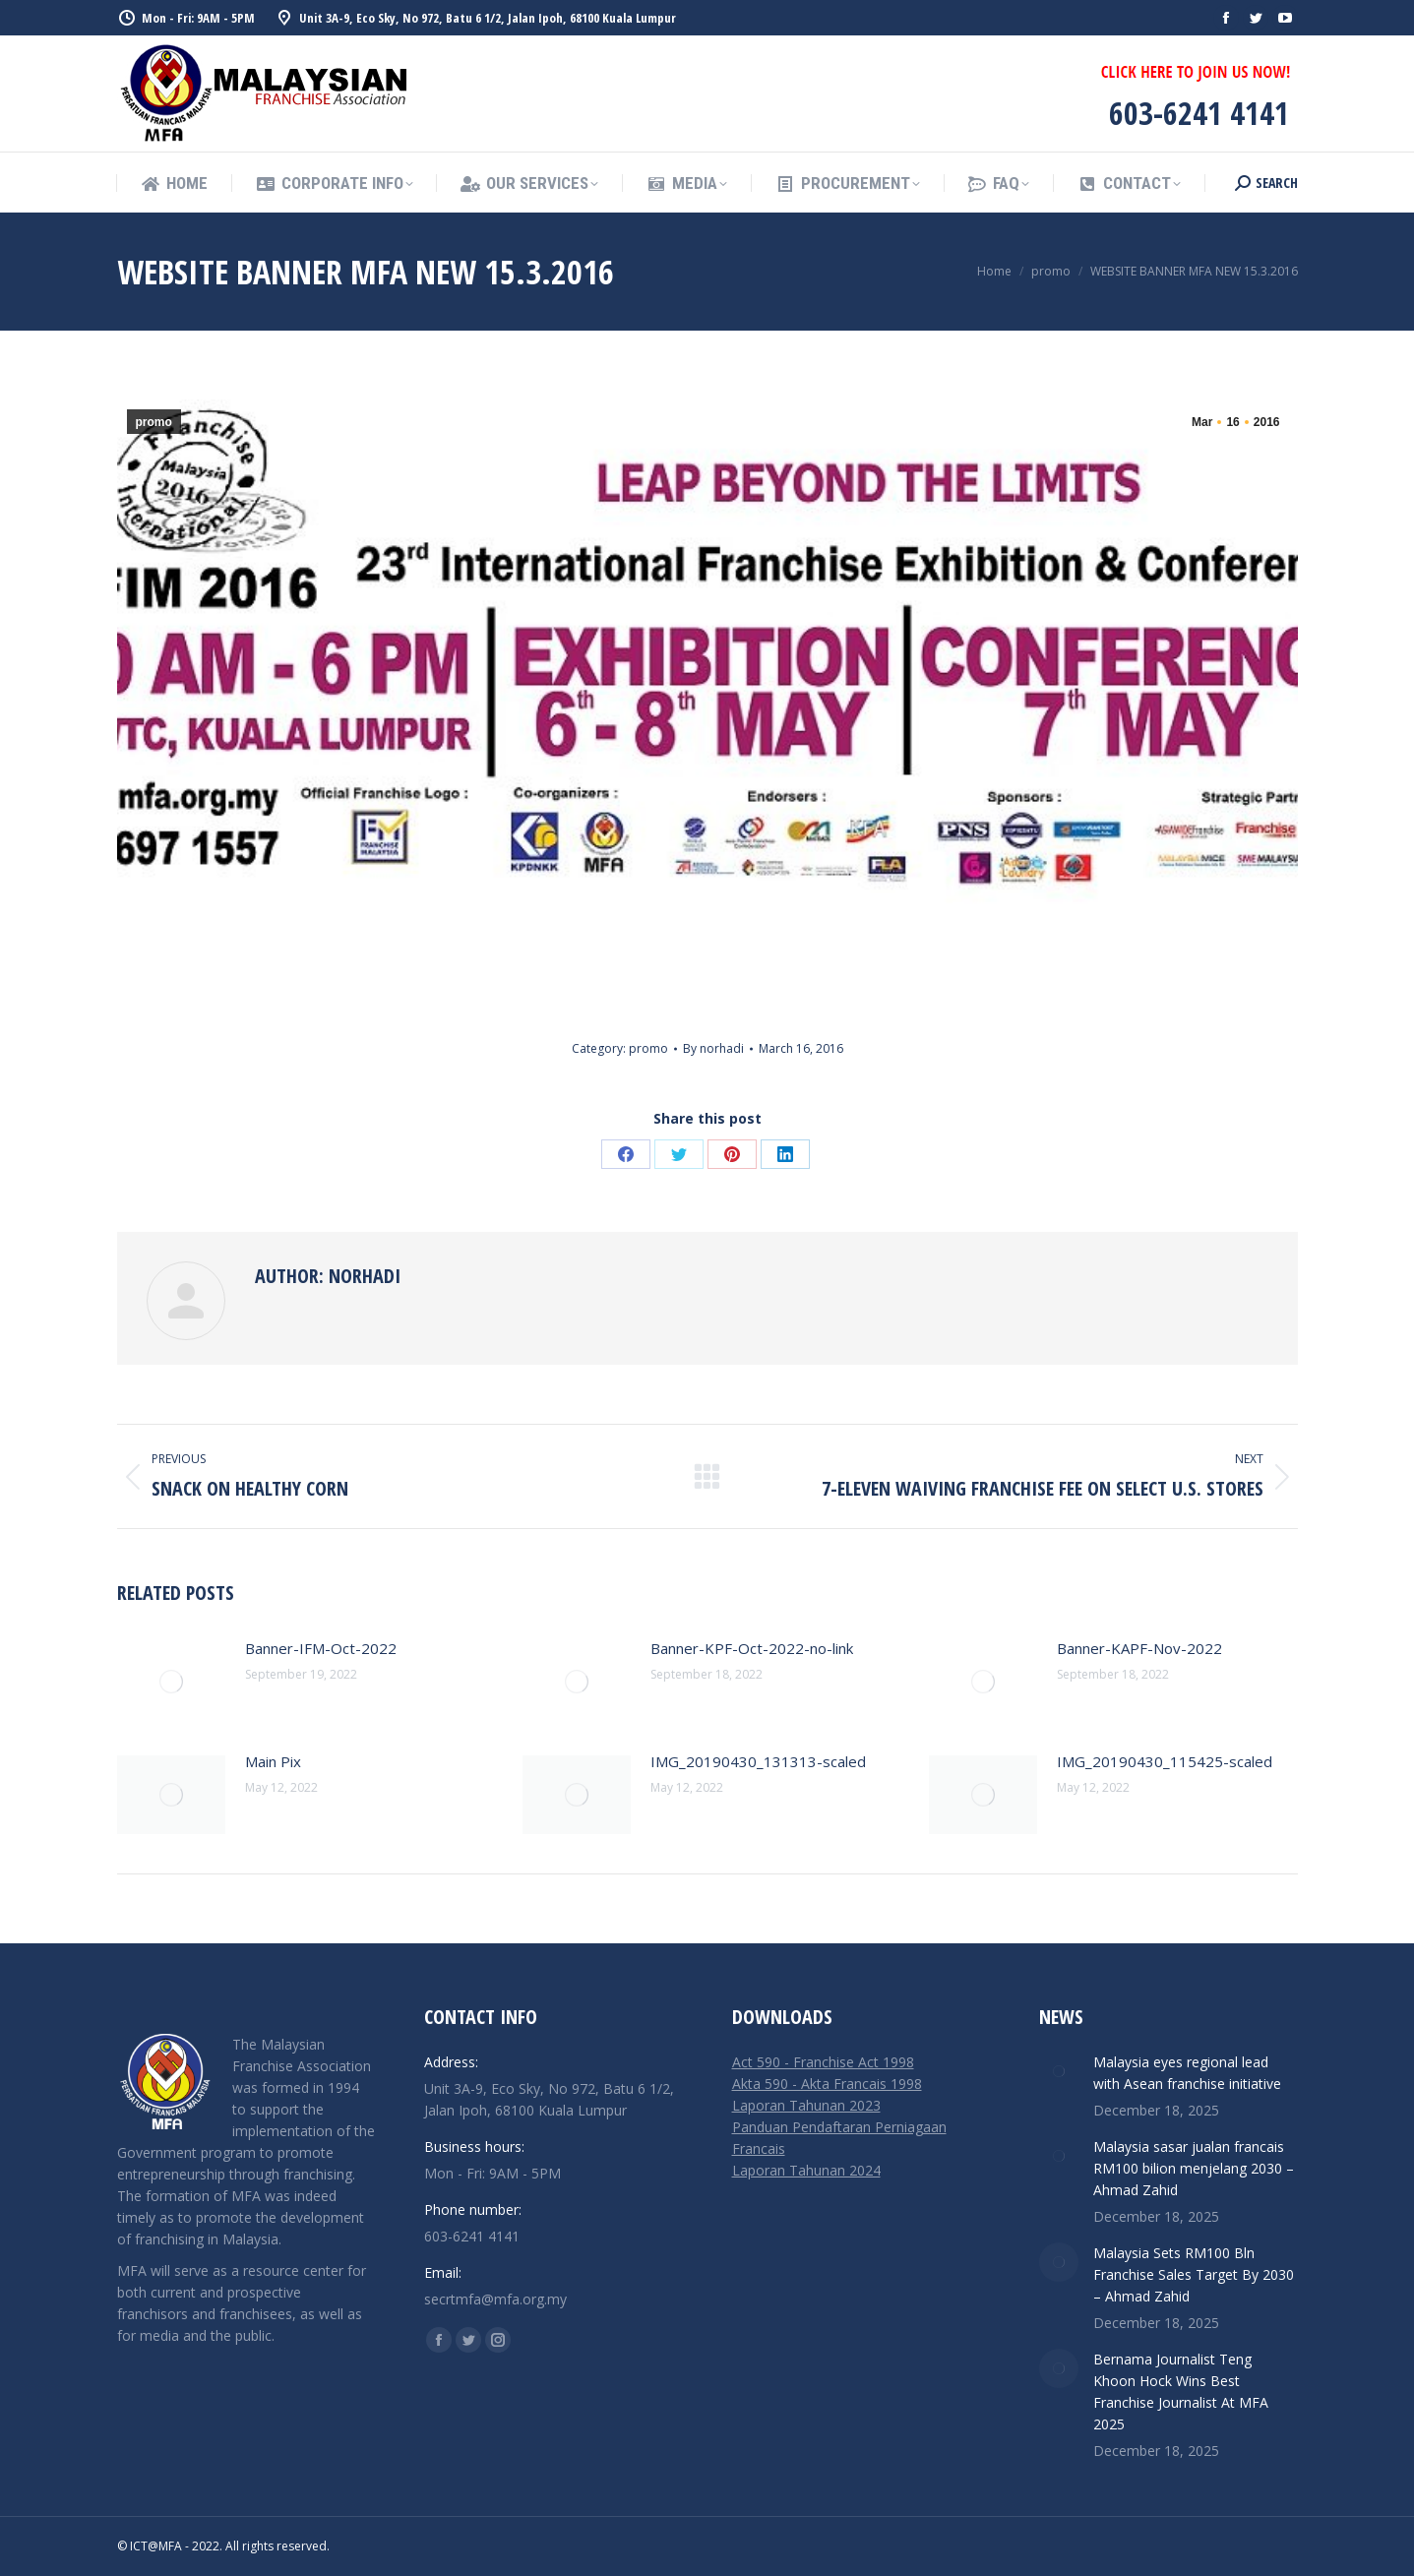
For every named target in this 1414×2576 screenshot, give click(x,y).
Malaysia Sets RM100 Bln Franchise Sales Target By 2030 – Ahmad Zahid (1193, 2274)
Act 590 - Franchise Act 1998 (823, 2062)
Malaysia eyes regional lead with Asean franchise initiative (1187, 2073)
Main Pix (273, 1761)
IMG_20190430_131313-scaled (758, 1761)
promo (154, 422)
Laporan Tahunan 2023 (806, 2105)
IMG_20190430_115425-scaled (1164, 1761)
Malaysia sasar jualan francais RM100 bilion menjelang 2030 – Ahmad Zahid (1193, 2168)
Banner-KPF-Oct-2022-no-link (751, 1648)
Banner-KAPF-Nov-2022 (1139, 1648)
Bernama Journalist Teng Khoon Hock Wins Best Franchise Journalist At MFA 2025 (1180, 2391)
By (713, 1048)
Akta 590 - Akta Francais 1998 (827, 2083)
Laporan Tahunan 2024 (806, 2170)
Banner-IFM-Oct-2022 (321, 1648)
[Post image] (171, 1681)
